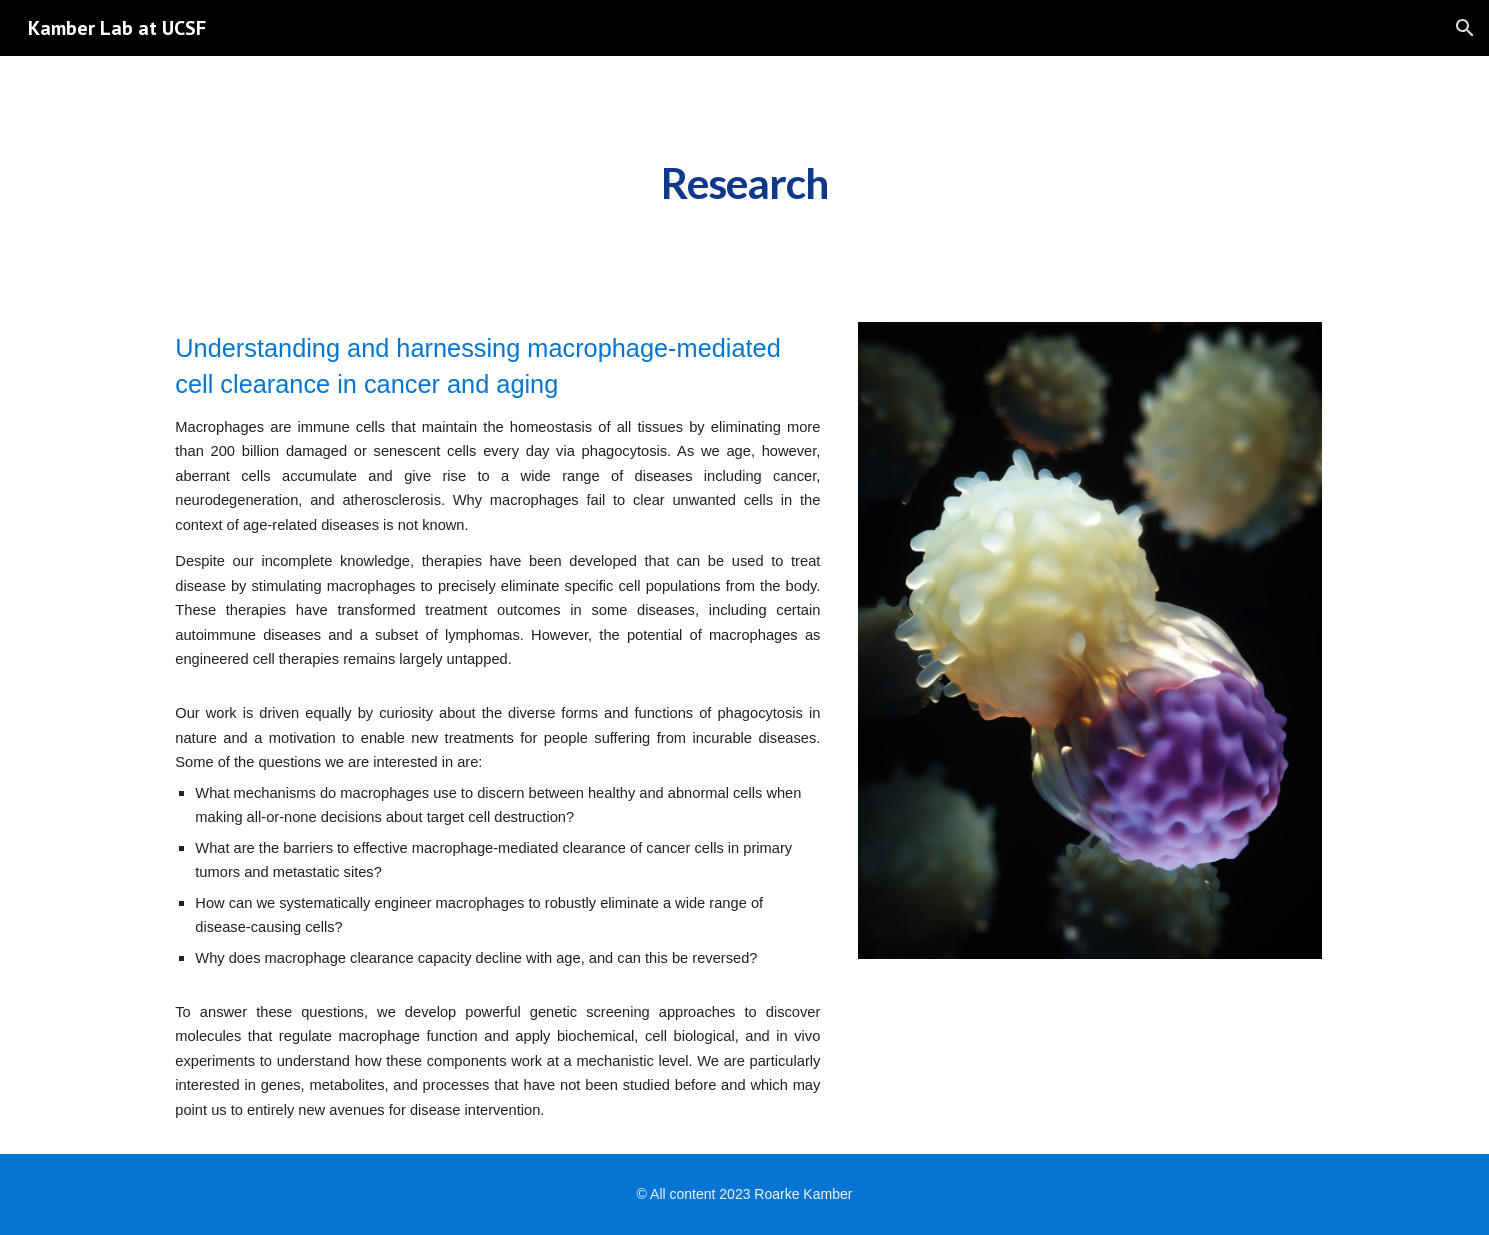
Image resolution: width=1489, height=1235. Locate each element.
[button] (1465, 28)
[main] (745, 177)
